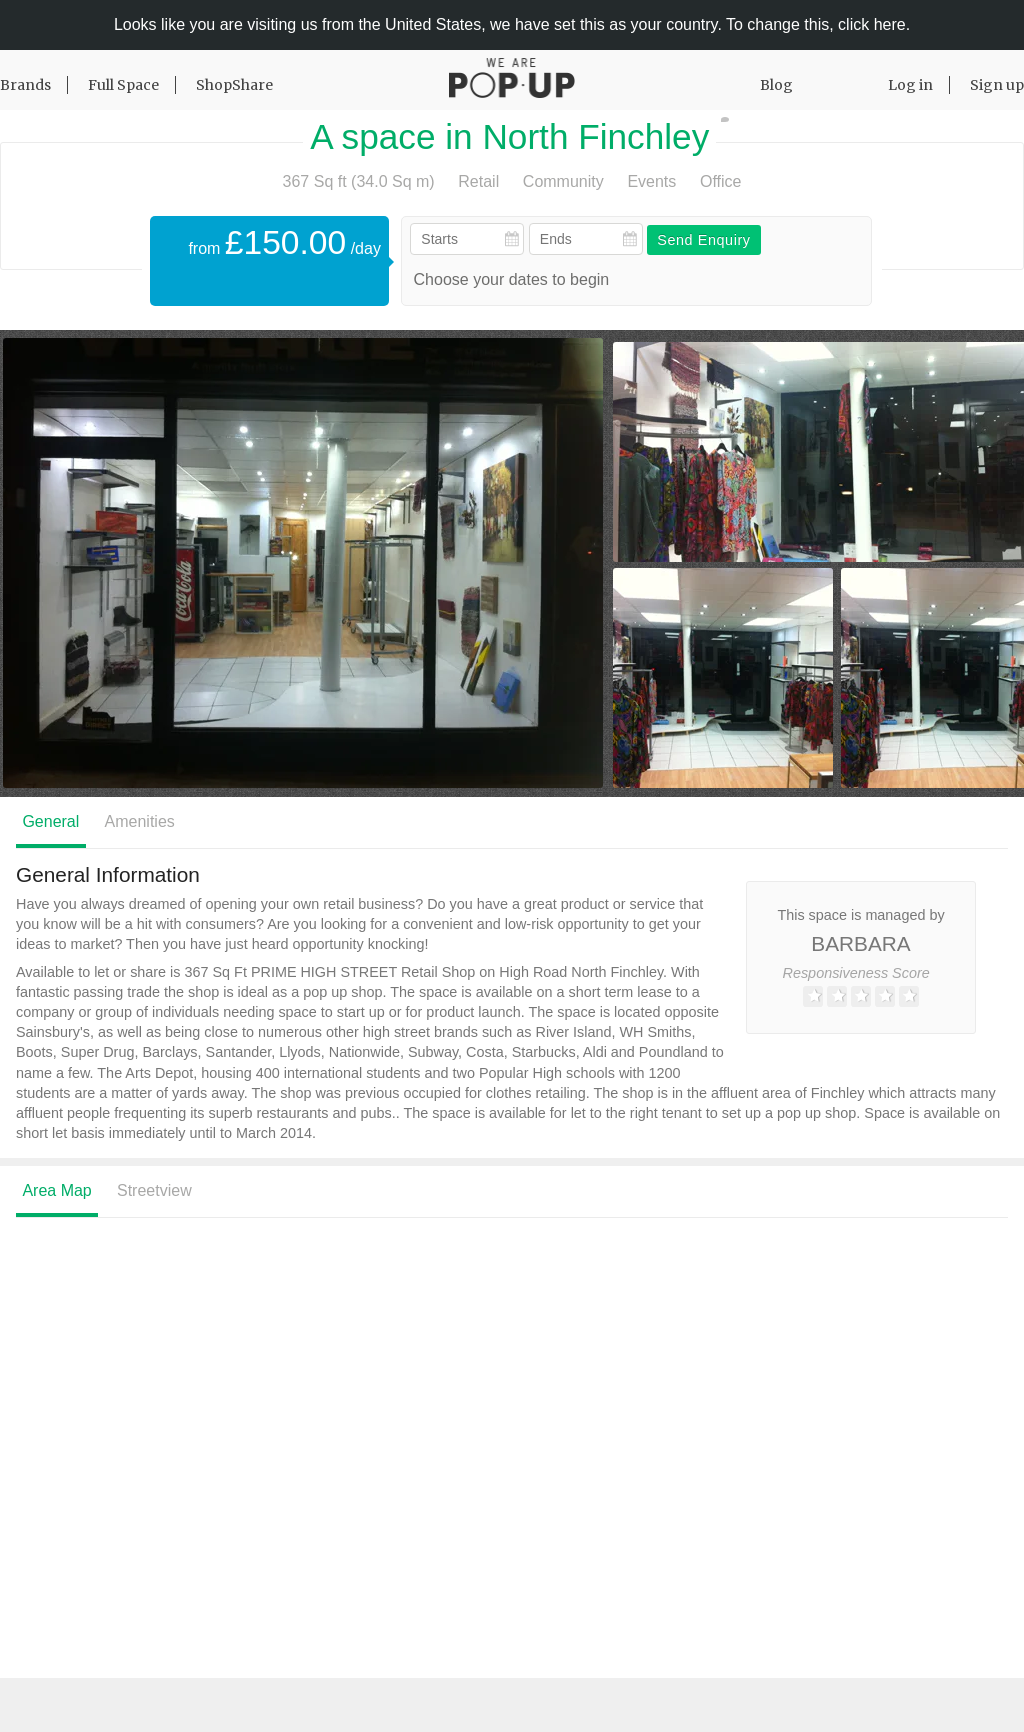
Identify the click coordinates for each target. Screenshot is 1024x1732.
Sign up (997, 85)
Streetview (154, 1190)
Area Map (56, 1190)
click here (872, 24)
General (50, 821)
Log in (910, 85)
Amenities (140, 821)
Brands (25, 85)
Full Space (123, 85)
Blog (776, 85)
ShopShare (234, 85)
